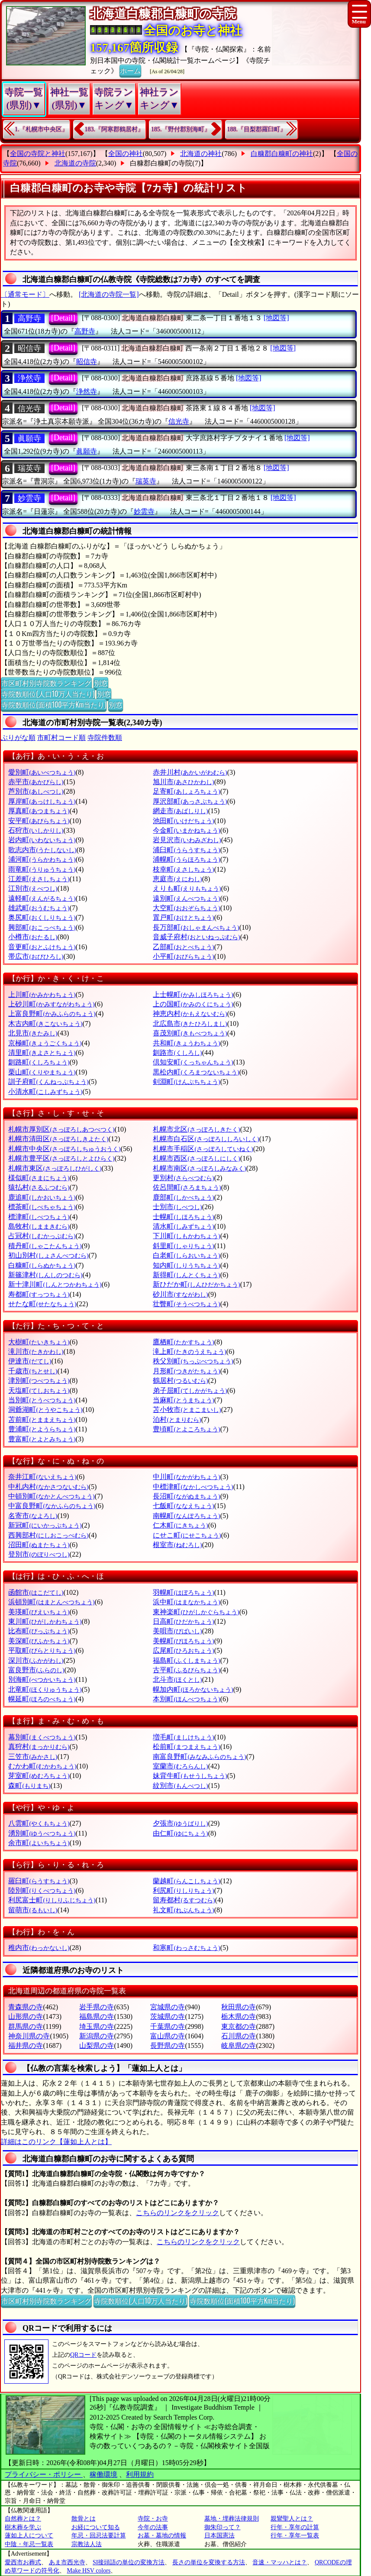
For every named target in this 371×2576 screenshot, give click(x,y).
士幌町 (183, 1216)
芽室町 (38, 1775)
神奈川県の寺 (29, 2036)
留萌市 (32, 1910)
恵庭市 (177, 878)
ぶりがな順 (18, 737)
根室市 (177, 1544)
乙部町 (183, 947)
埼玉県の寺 (96, 2026)
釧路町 (38, 1062)
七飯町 (183, 1505)
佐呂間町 (187, 1187)
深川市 (35, 1660)
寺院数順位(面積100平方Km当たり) (53, 704)
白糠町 (41, 1265)
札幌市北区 (196, 1129)
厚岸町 (41, 801)
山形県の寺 (25, 2016)
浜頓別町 (51, 1602)
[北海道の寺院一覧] (109, 294)
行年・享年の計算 (295, 2527)
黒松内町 (196, 1072)
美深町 (38, 1641)
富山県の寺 (167, 2036)
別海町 (41, 1679)
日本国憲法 (219, 2535)
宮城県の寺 (167, 2007)
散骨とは (83, 2518)
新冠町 (44, 1525)
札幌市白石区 (206, 1138)
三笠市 (32, 1756)
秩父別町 (193, 1361)
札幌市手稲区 (203, 1148)
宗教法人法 (86, 2544)
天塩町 (38, 1390)
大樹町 (38, 1342)
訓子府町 (48, 1081)
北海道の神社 (201, 153)
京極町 (44, 1043)
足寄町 (186, 791)
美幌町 (183, 1641)
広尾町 (183, 1650)
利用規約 (140, 2474)
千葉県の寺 (167, 2026)
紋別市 (180, 1785)
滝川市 (35, 1351)
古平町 (186, 1670)
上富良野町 (51, 1013)
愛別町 (41, 772)
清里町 (41, 1052)
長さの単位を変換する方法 (208, 2562)
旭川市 (183, 781)
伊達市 (29, 1361)
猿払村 (38, 1187)
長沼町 (186, 1496)
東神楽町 (196, 1612)
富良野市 (36, 1670)
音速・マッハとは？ (279, 2562)
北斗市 (177, 1679)
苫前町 (41, 1419)
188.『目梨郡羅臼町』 (257, 129)
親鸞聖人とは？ (292, 2518)
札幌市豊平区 (61, 1158)
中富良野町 (51, 1505)
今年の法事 (153, 2527)
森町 (29, 1785)
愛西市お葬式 (23, 2562)
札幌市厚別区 (61, 1129)
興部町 (41, 927)
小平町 (183, 956)
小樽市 (32, 937)
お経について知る (95, 2527)
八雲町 (38, 1823)
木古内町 (45, 1023)
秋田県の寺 (238, 2007)
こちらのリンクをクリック (177, 2212)
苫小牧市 (187, 1409)
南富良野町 (199, 1756)
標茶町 (41, 1206)
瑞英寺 (29, 468)
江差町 (38, 878)
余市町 (38, 1842)
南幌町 (186, 1515)
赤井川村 (190, 772)
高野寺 (29, 318)
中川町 (186, 1476)
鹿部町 (183, 1197)
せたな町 (42, 1303)
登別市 (38, 1554)
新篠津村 (45, 1274)
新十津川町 (54, 1284)
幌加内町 (193, 1689)
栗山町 (41, 1072)
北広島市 (190, 1023)
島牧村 (38, 1226)
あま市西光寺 (67, 2562)
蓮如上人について (29, 2535)
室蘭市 (180, 1766)
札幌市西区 (196, 1158)
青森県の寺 (25, 2007)
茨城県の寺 (167, 2016)
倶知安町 (193, 1062)
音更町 (41, 947)
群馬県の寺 (25, 2026)
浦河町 (41, 859)
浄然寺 (29, 378)
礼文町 (183, 1910)
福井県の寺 (25, 2045)
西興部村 (48, 1535)
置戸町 (183, 917)
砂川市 (180, 1294)
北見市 (32, 1033)
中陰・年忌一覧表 (29, 2544)
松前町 (186, 1746)
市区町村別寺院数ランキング (46, 683)
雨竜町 (41, 869)
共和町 (186, 1043)
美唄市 (177, 1631)
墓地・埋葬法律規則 (231, 2518)
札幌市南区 (199, 1168)
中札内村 (48, 1486)
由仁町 (180, 1833)
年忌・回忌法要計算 (98, 2535)
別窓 (101, 683)
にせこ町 (187, 1535)
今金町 (186, 830)
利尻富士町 (51, 1900)
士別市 (177, 1206)
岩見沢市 (187, 840)
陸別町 (41, 1890)
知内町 (186, 1265)
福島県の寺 (96, 2016)
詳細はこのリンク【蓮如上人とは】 (56, 2141)
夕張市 (180, 1823)
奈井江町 (42, 1476)
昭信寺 (29, 348)
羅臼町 (38, 1881)
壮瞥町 (186, 1303)
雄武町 (38, 908)
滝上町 (189, 1351)
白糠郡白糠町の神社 (282, 153)
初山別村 (48, 1255)
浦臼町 (186, 849)
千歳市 (32, 1371)
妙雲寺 (29, 498)
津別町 (38, 1380)
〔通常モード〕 (25, 294)
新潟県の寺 (96, 2036)
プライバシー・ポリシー (44, 2474)
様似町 (38, 1177)
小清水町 (45, 1091)
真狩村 (38, 1746)
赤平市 (35, 781)
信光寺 (29, 408)
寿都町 (38, 1294)
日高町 (183, 1621)
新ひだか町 (196, 1284)
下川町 (186, 1235)
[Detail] (63, 318)
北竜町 (44, 1689)
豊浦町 (41, 1429)
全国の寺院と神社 (37, 153)
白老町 (186, 1255)
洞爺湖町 (45, 1409)
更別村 (183, 1177)
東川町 (44, 1621)
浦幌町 (186, 859)
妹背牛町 (190, 1775)
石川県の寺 (238, 2036)
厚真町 (38, 810)
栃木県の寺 (238, 2016)
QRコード (83, 2355)
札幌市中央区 (64, 1148)
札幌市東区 (54, 1168)
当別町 (41, 1400)
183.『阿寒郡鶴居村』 (114, 129)
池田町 (183, 820)
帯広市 (35, 956)
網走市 (180, 810)
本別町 (186, 1699)
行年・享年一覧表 (295, 2535)
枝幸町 (183, 869)
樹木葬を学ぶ (23, 2527)
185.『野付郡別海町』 (180, 129)
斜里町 (183, 1245)
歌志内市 (42, 849)
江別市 (32, 888)
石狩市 (35, 830)
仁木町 (180, 1525)
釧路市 (177, 1052)
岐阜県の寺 (238, 2045)
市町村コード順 (61, 737)
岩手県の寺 (96, 2007)
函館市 (35, 1592)
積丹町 (44, 1245)
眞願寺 (29, 438)
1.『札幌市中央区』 (41, 129)
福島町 (186, 1660)
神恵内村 (190, 1013)
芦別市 (35, 791)
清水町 (183, 1226)
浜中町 (186, 1602)
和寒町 (186, 1947)
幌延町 (41, 1699)
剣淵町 (186, 1081)
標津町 (38, 1216)
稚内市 (38, 1947)
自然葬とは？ (23, 2518)
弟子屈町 (190, 1390)
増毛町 (183, 1737)
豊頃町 (186, 1429)
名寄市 (32, 1515)
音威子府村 (196, 937)
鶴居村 (180, 1380)
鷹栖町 (183, 1342)
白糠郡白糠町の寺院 (161, 163)
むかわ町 (42, 1766)
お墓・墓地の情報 (162, 2535)
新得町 (186, 1274)
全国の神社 (125, 153)
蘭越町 (186, 1881)
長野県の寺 (167, 2045)
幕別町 (41, 1737)
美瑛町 (38, 1612)
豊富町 (41, 1439)
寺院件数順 (104, 737)
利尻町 (183, 1890)
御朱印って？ (222, 2527)
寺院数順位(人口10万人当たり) (47, 693)
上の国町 (193, 1004)
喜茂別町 (190, 1033)
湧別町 (41, 1833)
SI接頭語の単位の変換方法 (129, 2562)
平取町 (41, 1650)
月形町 (186, 1371)
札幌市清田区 (58, 1138)
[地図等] (276, 317)
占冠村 (41, 1235)
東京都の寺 (238, 2026)
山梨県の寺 (96, 2045)
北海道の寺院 (75, 163)
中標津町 (193, 1486)
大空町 (186, 908)
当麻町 (183, 1400)
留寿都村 (184, 1900)
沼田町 (38, 1544)
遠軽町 (41, 898)
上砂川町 (51, 1004)
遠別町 (186, 898)
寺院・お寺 (153, 2518)
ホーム (130, 70)
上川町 (41, 994)
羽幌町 (183, 1592)
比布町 (38, 1631)
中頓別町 (51, 1496)
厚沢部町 (190, 801)
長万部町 (196, 927)
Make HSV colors (89, 2570)
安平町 (38, 820)
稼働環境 (103, 2474)
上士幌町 (193, 994)
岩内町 (41, 840)
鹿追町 (41, 1197)
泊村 (177, 1419)
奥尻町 (41, 917)
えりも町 (187, 888)
